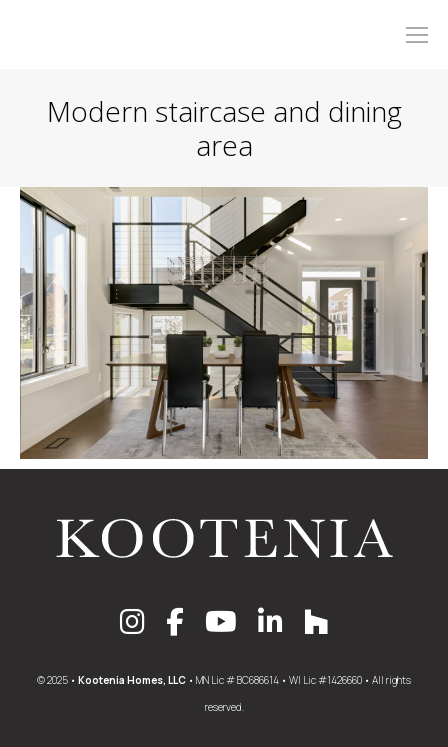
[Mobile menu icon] (417, 35)
